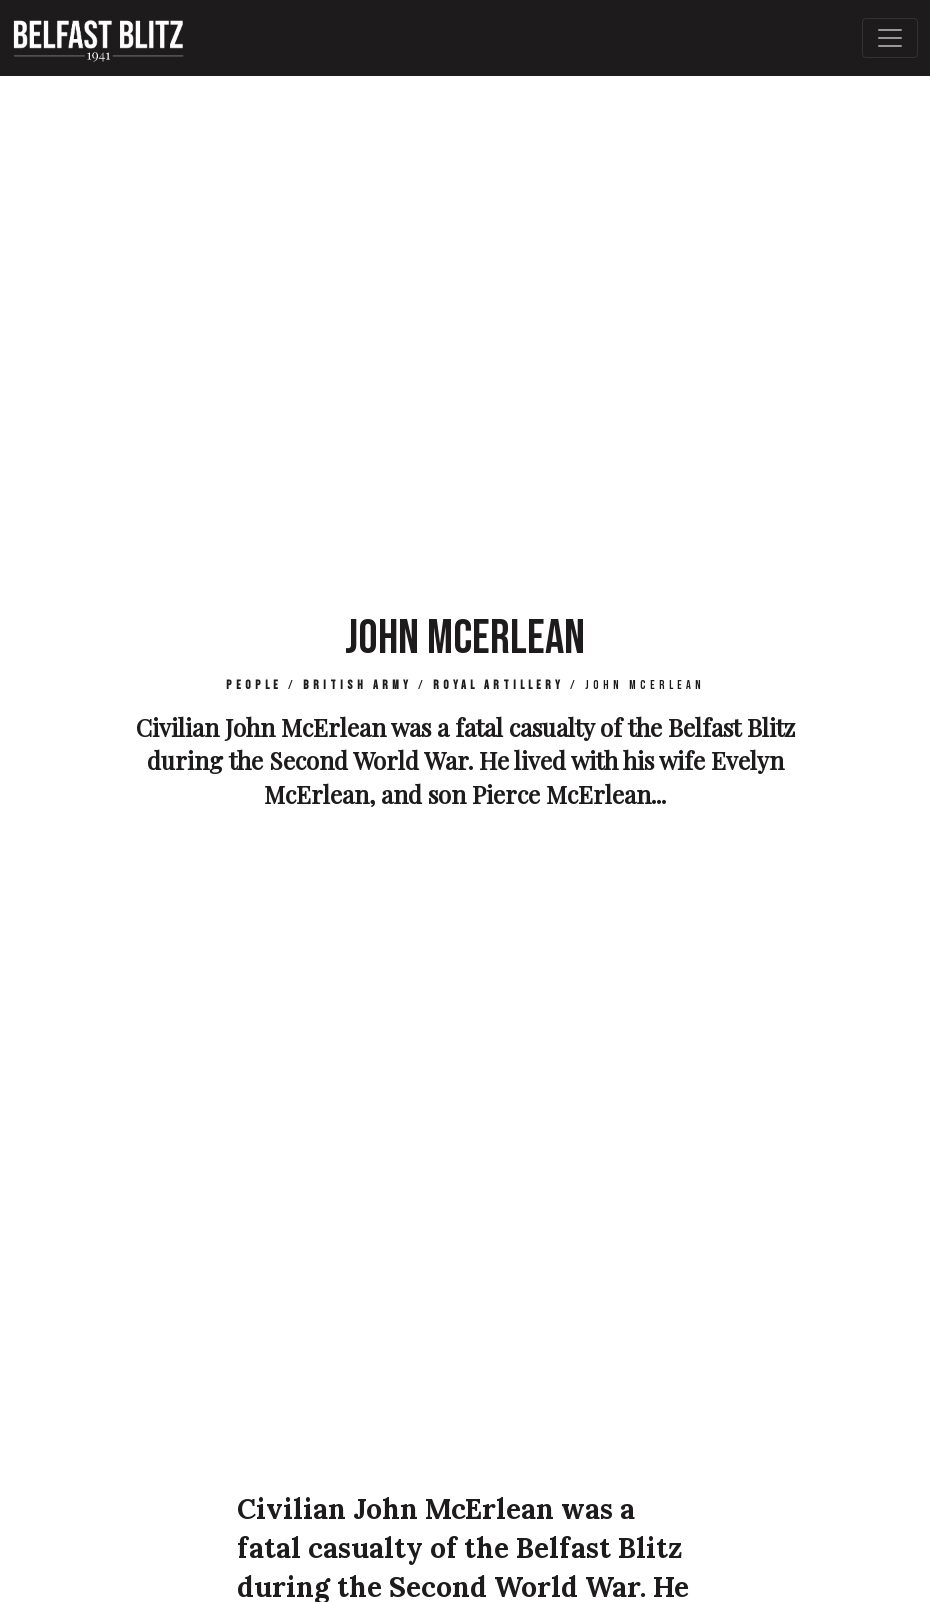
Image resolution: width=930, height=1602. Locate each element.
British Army (357, 685)
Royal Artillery (498, 685)
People (254, 685)
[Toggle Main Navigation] (890, 38)
